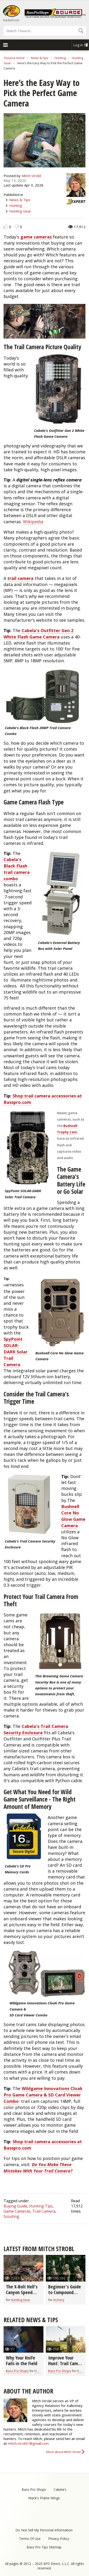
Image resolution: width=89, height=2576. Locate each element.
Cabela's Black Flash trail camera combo (17, 869)
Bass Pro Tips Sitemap (44, 2547)
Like (6, 226)
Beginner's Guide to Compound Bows (64, 2292)
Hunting (60, 58)
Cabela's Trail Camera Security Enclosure (36, 1729)
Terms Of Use (30, 2538)
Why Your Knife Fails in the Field (21, 2361)
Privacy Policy (58, 2538)
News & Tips (39, 58)
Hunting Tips (41, 2206)
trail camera (20, 578)
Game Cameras (17, 2211)
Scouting (11, 2216)
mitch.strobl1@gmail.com (28, 2443)
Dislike (16, 226)
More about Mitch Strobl (63, 2452)
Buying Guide (15, 2206)
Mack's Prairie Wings (44, 2498)
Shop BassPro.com (11, 20)
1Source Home (14, 58)
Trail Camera (43, 2211)
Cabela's (60, 2489)
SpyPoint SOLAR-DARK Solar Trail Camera (16, 1351)
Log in (78, 45)
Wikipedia (33, 521)
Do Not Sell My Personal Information (44, 2530)
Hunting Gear (20, 211)
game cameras (36, 237)
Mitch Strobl (31, 175)
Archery (58, 2300)
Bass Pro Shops (17, 2371)
